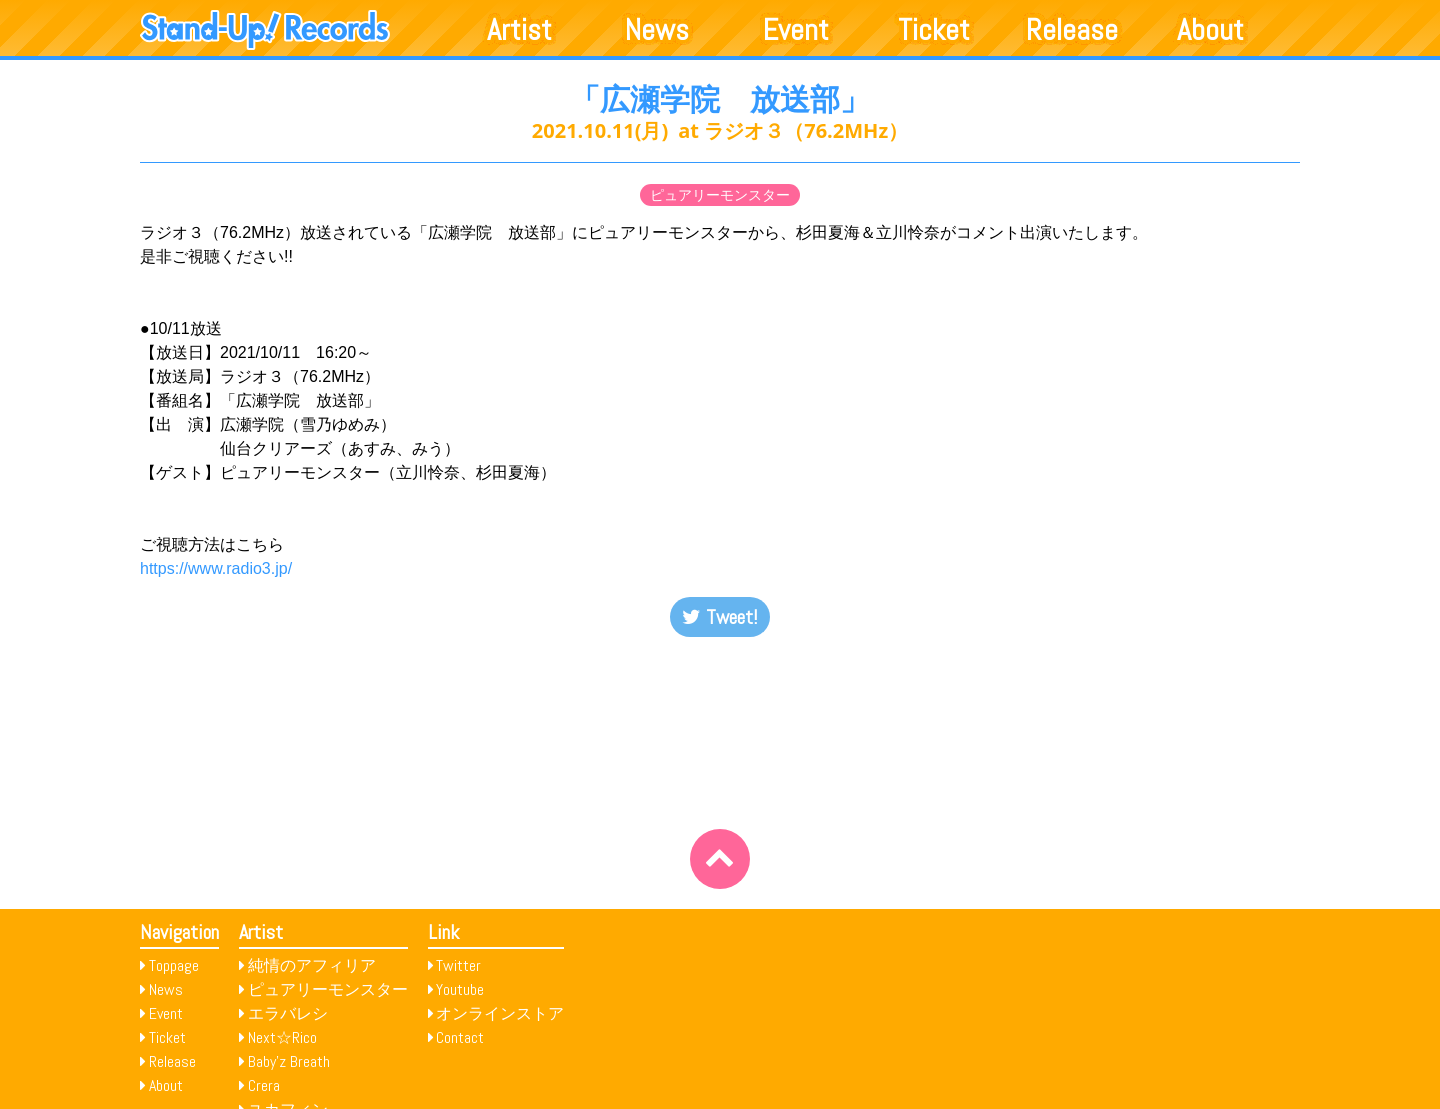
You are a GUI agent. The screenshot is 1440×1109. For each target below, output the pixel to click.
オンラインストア (500, 1013)
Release (1072, 30)
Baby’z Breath (289, 1061)
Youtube (460, 989)
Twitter (458, 965)
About (1210, 30)
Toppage (174, 965)
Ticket (934, 30)
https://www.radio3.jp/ (216, 568)
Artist (519, 30)
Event (796, 30)
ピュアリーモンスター (720, 195)
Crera (264, 1085)
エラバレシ (288, 1013)
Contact (460, 1037)
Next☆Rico (282, 1037)
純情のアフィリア (312, 965)
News (657, 30)
